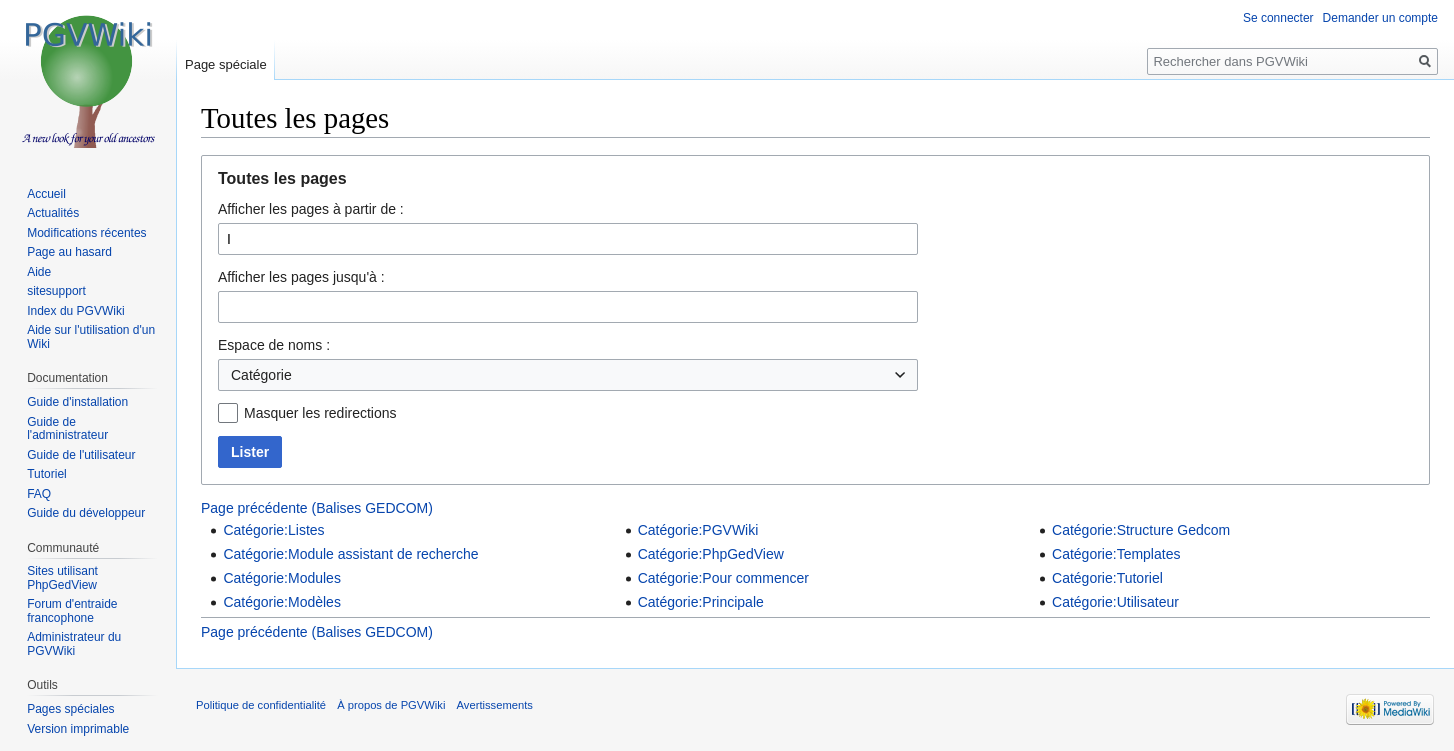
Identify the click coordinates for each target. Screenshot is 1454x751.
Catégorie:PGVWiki (698, 530)
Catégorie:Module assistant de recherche (350, 554)
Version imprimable (78, 729)
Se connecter (1278, 18)
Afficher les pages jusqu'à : (301, 277)
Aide (39, 272)
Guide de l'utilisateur (81, 455)
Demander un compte (1380, 18)
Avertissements (495, 705)
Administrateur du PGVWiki (74, 644)
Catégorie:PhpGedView (711, 554)
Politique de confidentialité (261, 705)
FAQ (39, 494)
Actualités (53, 213)
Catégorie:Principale (701, 602)
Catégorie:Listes (273, 530)
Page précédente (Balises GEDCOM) (317, 508)
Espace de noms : (274, 345)
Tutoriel (47, 474)
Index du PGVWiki (75, 311)
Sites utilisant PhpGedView (62, 578)
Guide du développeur (86, 513)
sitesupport (56, 291)
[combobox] (568, 375)
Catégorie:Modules (282, 578)
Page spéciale (226, 64)
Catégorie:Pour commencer (723, 578)
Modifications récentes (86, 233)
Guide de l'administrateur (67, 429)
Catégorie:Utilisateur (1115, 602)
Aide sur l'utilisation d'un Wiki (91, 337)
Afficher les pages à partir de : (311, 209)
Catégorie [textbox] (261, 375)
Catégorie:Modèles (282, 602)
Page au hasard (69, 252)
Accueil (46, 194)
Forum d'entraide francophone (72, 611)
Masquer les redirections (320, 413)
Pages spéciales (70, 709)
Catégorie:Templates (1116, 554)
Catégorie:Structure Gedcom (1141, 530)
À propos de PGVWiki (391, 705)
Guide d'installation (77, 402)
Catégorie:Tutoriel (1107, 578)
